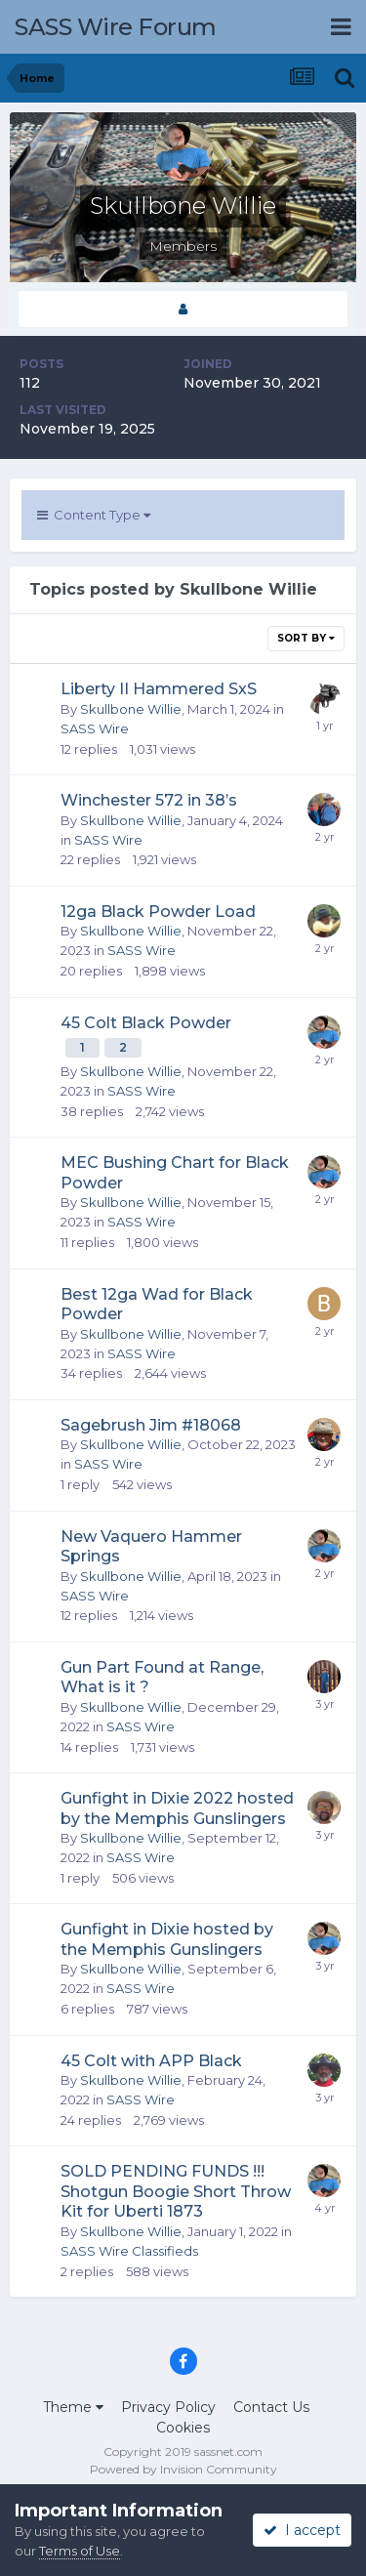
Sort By (306, 638)
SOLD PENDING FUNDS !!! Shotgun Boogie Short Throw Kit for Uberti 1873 (176, 2191)
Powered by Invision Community (183, 2469)
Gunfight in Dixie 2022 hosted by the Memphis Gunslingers (177, 1808)
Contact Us (271, 2407)
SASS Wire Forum (116, 27)
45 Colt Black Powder (146, 1023)
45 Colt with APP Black (151, 2061)
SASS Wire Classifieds (129, 2251)
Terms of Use (79, 2550)
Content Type (93, 514)
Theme (73, 2407)
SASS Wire (95, 728)
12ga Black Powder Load (158, 911)
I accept (302, 2530)
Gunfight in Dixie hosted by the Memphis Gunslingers (167, 1939)
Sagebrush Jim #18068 (151, 1425)
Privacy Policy (168, 2407)
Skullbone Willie (131, 709)
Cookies (183, 2427)
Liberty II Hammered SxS (159, 689)
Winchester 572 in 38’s (149, 800)
